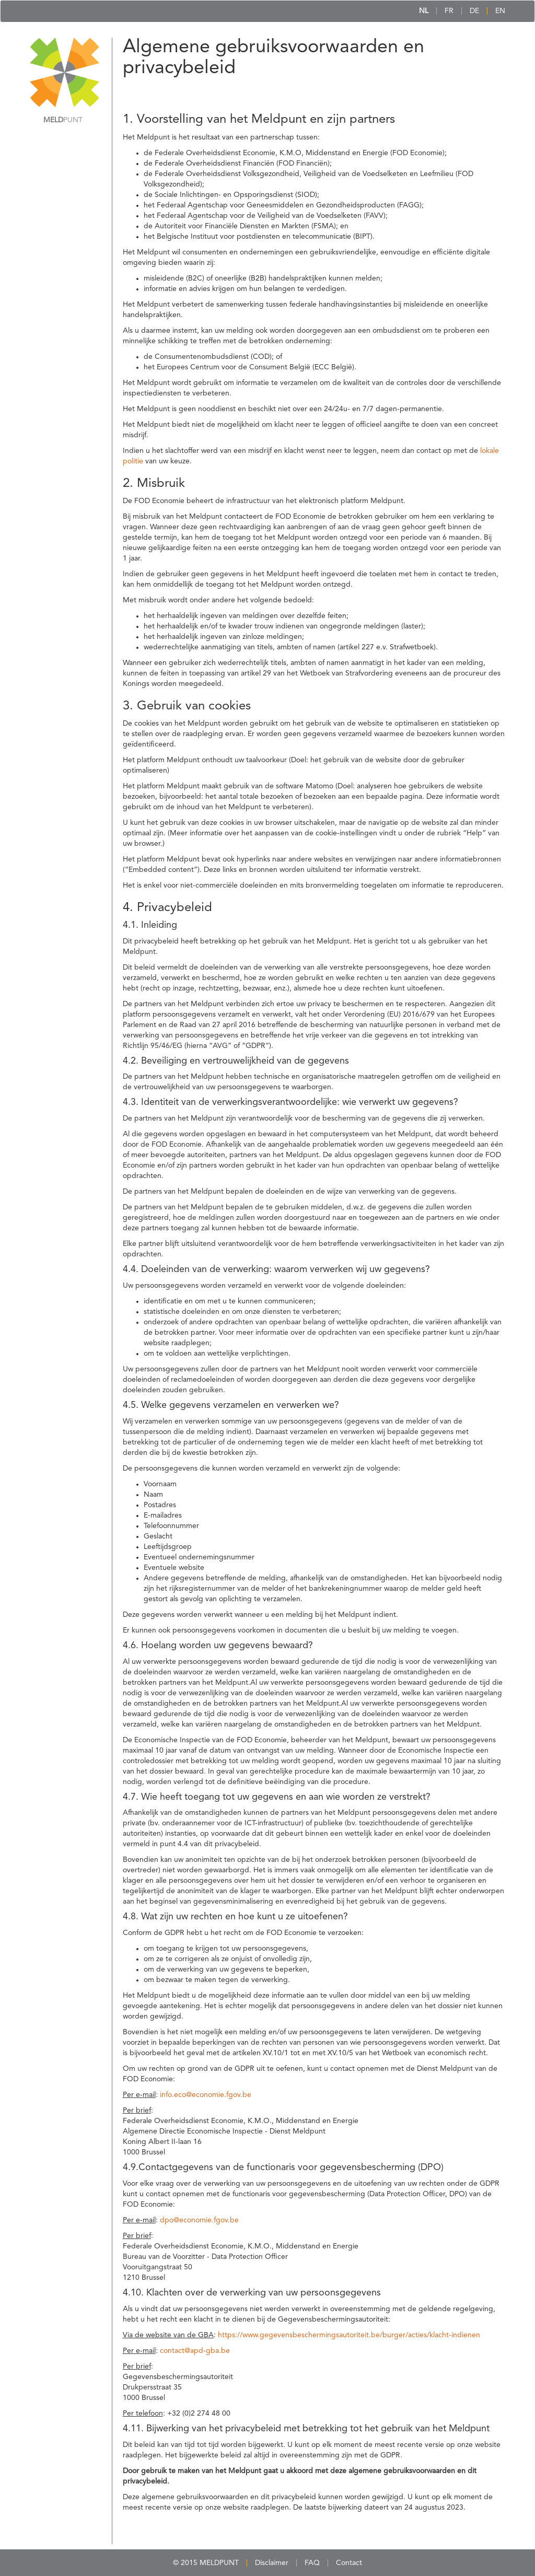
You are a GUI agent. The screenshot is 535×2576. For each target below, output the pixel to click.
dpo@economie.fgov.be (199, 2220)
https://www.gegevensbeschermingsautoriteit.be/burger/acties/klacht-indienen (349, 2335)
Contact (349, 2563)
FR (449, 11)
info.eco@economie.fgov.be (205, 2095)
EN (500, 11)
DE (474, 11)
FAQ (312, 2563)
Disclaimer (271, 2563)
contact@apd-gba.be (195, 2350)
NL (423, 11)
